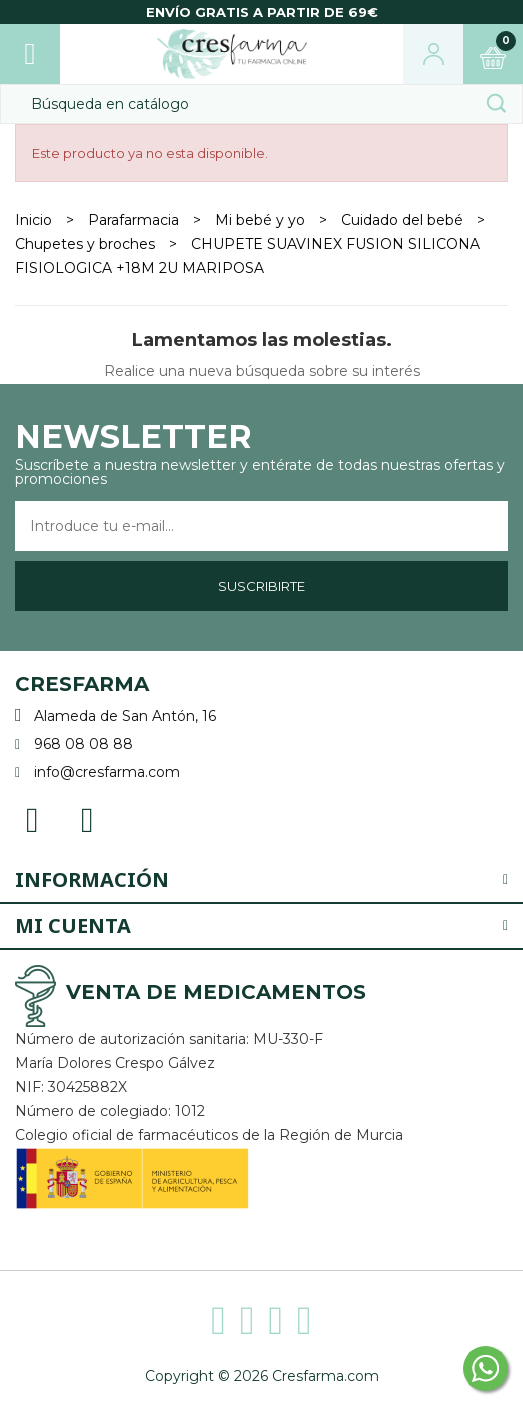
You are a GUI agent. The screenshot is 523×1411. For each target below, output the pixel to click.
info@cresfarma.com (107, 772)
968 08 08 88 (83, 744)
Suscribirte (261, 586)
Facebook (32, 818)
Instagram (87, 818)
